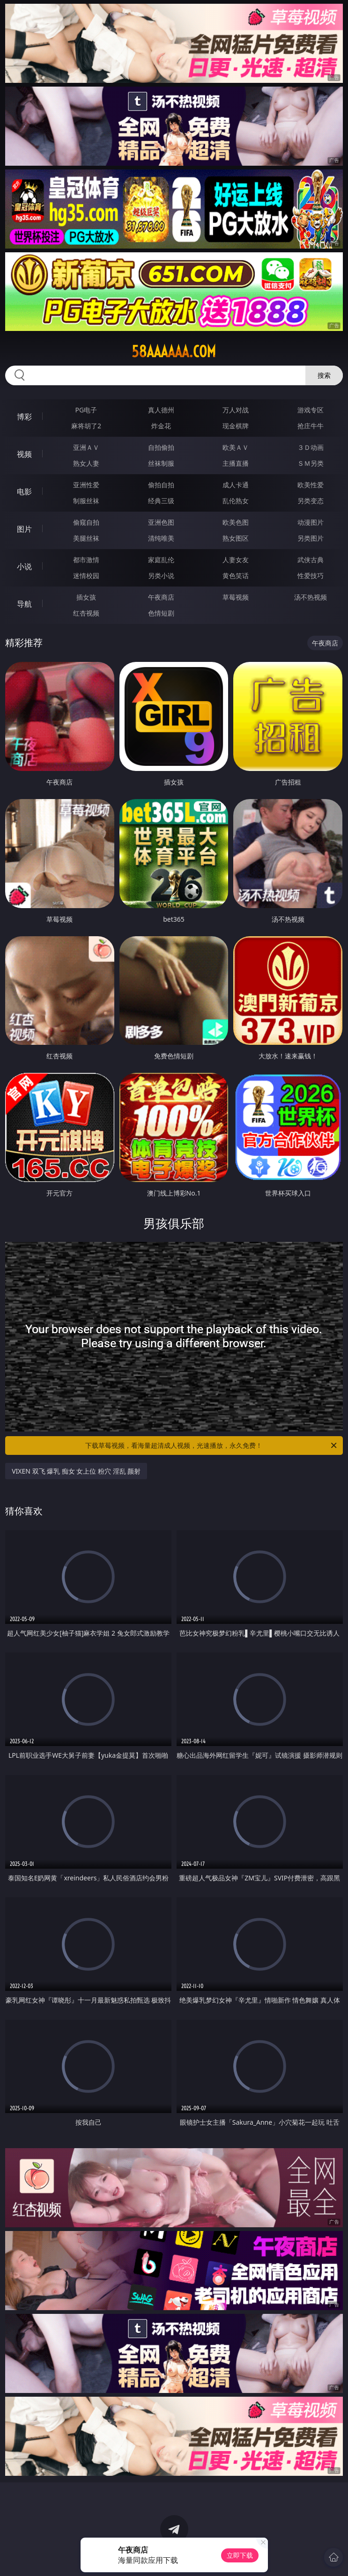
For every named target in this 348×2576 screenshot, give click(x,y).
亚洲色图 (161, 522)
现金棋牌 (235, 425)
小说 (24, 566)
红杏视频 (86, 613)
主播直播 (235, 463)
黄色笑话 (235, 575)
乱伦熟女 (235, 500)
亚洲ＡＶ (86, 447)
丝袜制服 (161, 463)
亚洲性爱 (86, 484)
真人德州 (161, 409)
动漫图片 (310, 522)
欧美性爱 (310, 484)
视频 (24, 454)
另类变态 (310, 500)
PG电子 (86, 409)
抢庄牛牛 (310, 425)
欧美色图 (235, 522)
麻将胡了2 (86, 425)
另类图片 (310, 538)
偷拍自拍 (161, 484)
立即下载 (240, 2555)
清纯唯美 (161, 538)
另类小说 (161, 575)
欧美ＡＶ (235, 447)
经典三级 (161, 500)
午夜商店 (161, 597)
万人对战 (235, 409)
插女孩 (86, 597)
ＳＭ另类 (310, 463)
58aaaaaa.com (174, 351)
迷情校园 (86, 575)
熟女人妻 (86, 463)
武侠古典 (310, 559)
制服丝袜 (86, 500)
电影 (24, 491)
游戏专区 (310, 409)
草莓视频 (235, 597)
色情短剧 (161, 613)
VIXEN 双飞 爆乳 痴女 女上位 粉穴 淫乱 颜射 (76, 1471)
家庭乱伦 (161, 559)
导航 (24, 604)
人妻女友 (235, 559)
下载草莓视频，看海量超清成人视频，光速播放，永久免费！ (211, 1445)
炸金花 (161, 425)
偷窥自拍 (86, 522)
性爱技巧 (310, 575)
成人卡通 (235, 484)
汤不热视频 (310, 597)
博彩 (24, 416)
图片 (24, 529)
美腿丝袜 (86, 538)
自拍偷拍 (161, 447)
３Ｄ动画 (310, 447)
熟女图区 (235, 538)
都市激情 (86, 559)
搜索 (324, 375)
